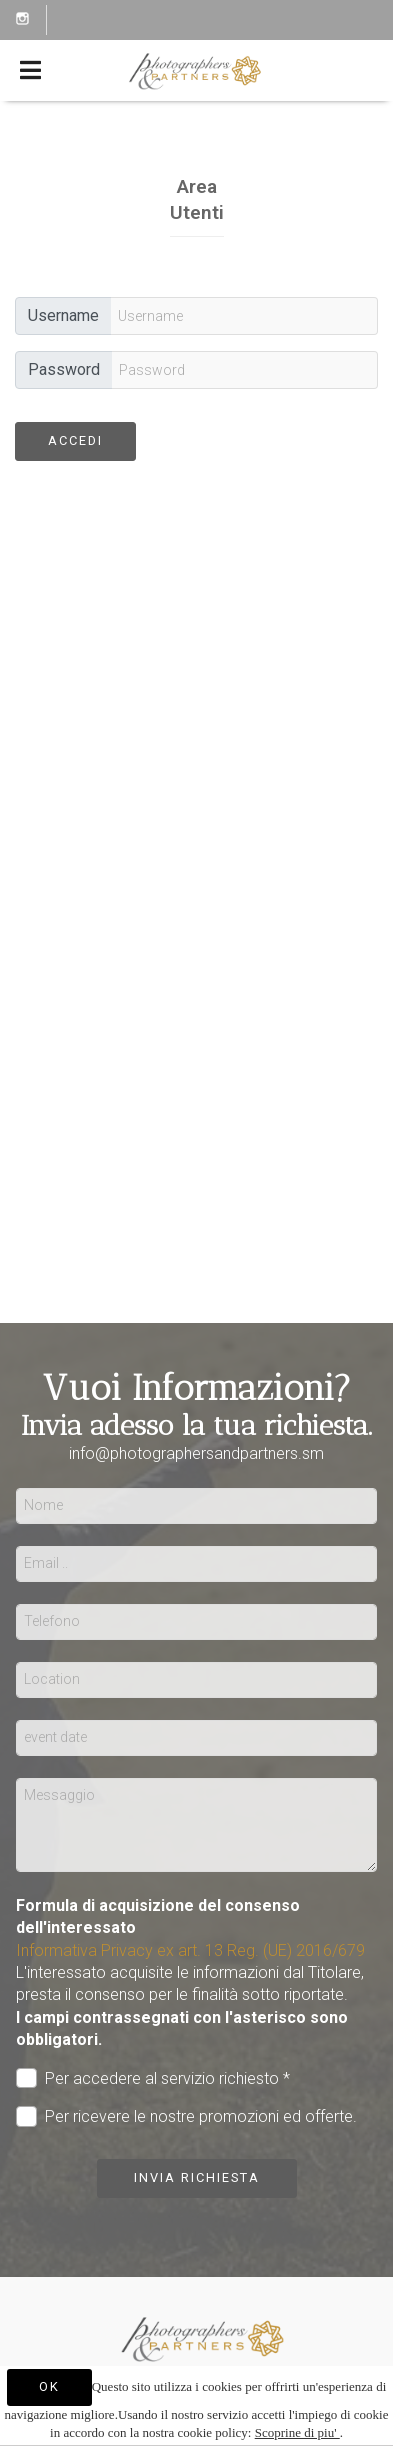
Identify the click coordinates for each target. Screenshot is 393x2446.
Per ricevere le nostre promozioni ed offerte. (186, 2116)
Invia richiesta (197, 2177)
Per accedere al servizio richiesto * (153, 2078)
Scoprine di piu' (297, 2432)
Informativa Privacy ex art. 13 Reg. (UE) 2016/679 (190, 1950)
